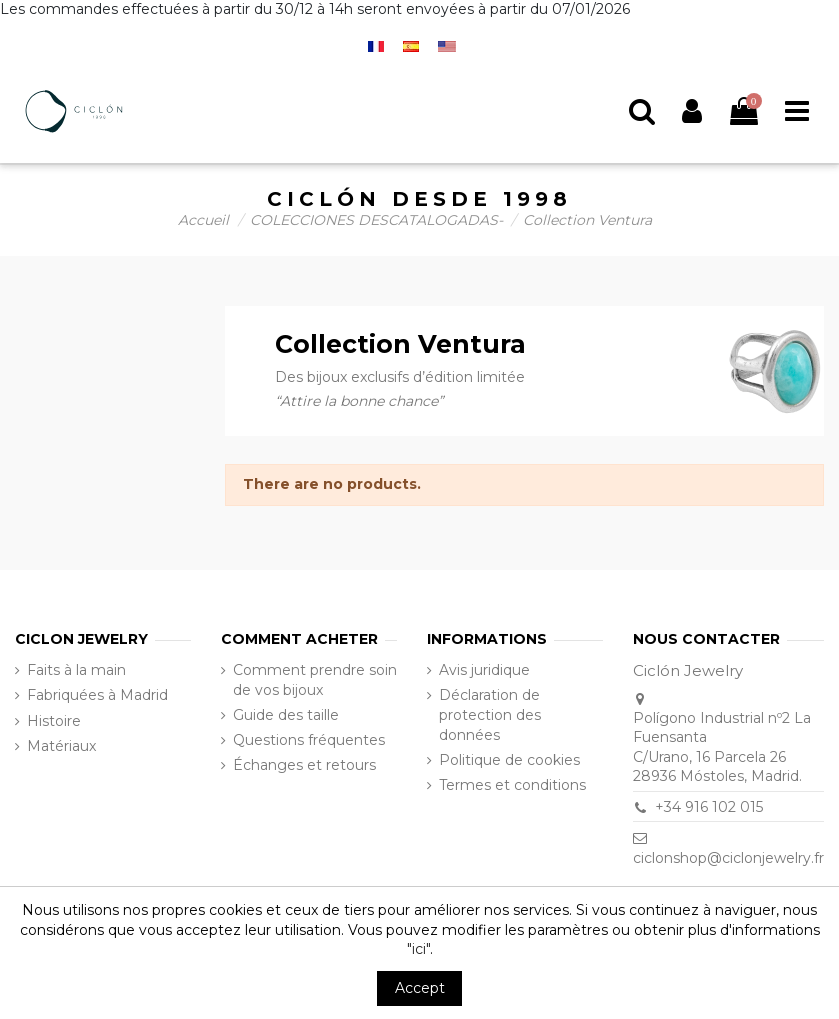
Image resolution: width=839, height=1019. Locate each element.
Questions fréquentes (309, 740)
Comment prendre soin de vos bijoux (315, 680)
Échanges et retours (304, 765)
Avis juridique (484, 670)
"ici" (418, 949)
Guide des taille (286, 715)
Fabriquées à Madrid (97, 695)
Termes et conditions (512, 785)
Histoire (54, 721)
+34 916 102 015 (709, 807)
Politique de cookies (509, 760)
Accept (420, 988)
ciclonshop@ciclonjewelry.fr (728, 858)
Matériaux (61, 746)
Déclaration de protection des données (490, 714)
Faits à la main (76, 670)
